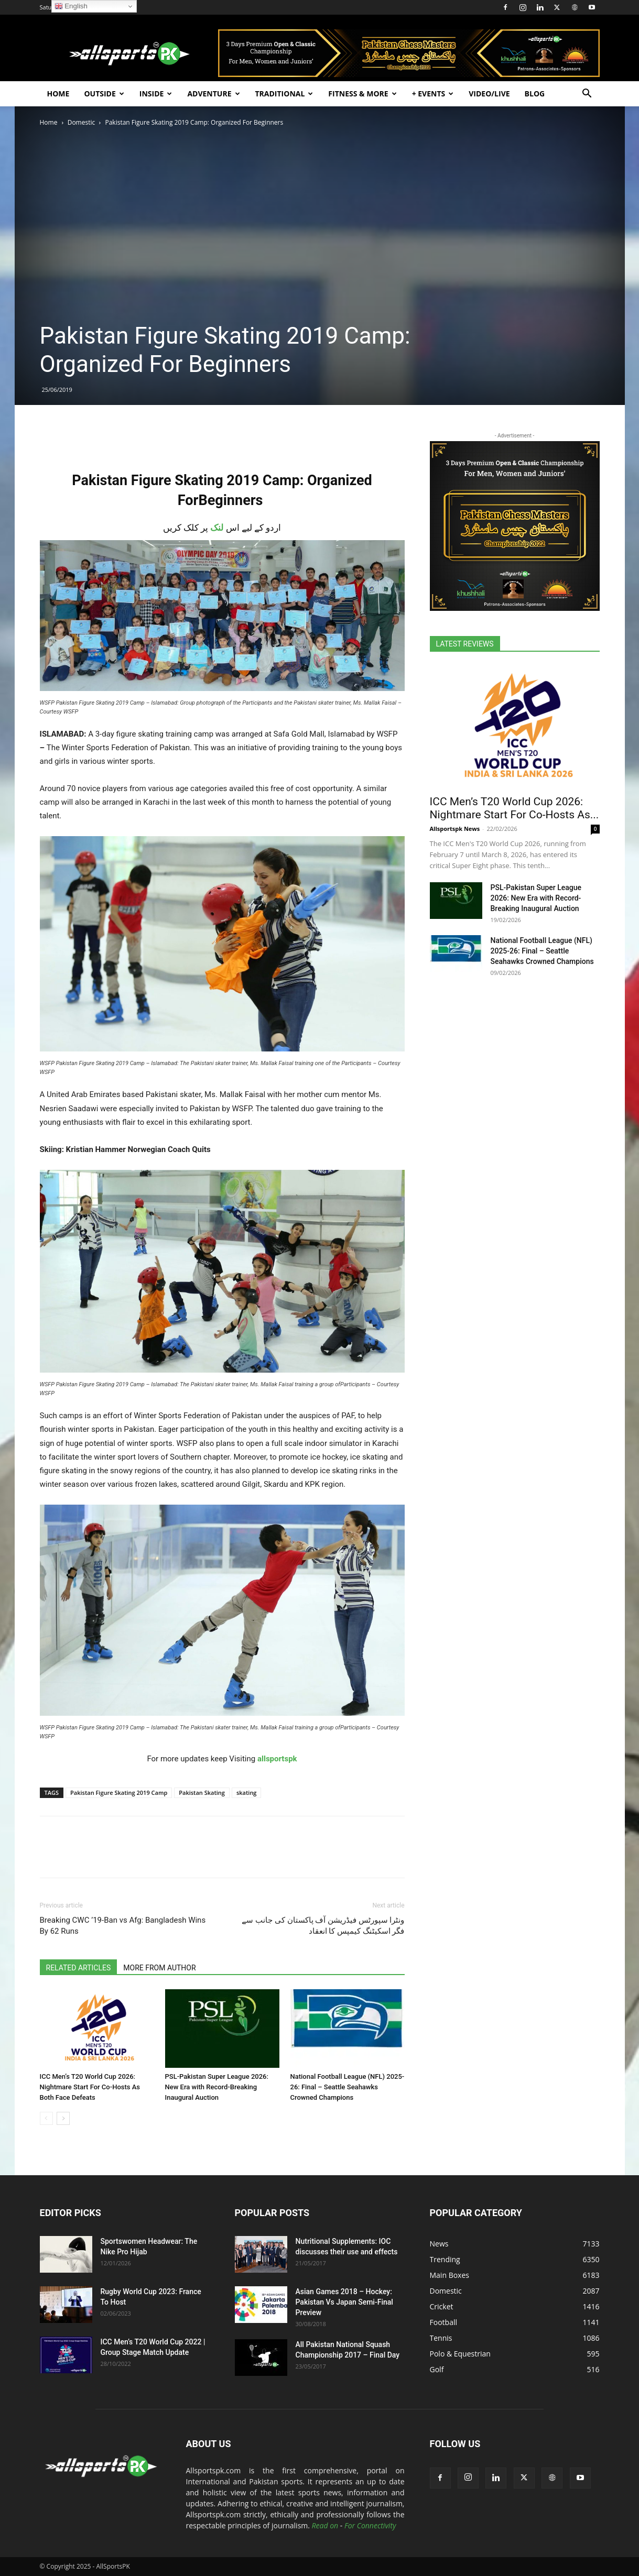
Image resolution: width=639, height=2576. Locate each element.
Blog (535, 93)
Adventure (213, 93)
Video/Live (489, 93)
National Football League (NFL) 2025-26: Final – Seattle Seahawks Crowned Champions (347, 2087)
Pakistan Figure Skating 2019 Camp (118, 1792)
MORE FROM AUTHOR (159, 1968)
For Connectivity (370, 2525)
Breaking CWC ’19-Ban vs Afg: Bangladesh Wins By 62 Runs (123, 1925)
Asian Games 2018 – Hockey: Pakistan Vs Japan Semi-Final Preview (344, 2302)
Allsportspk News (455, 828)
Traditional (284, 93)
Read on (325, 2525)
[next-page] (63, 2118)
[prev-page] (46, 2118)
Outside (104, 93)
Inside (155, 93)
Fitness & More (362, 93)
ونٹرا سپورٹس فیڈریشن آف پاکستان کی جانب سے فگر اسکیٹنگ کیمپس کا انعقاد (323, 1925)
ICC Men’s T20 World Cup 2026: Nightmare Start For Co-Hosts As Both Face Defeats (90, 2087)
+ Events (433, 93)
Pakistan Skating (202, 1792)
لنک (216, 527)
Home (58, 93)
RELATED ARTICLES (78, 1968)
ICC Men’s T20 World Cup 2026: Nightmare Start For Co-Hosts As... (514, 808)
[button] (587, 95)
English (71, 6)
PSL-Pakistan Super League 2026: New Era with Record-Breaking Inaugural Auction (216, 2087)
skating (246, 1792)
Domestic (81, 122)
